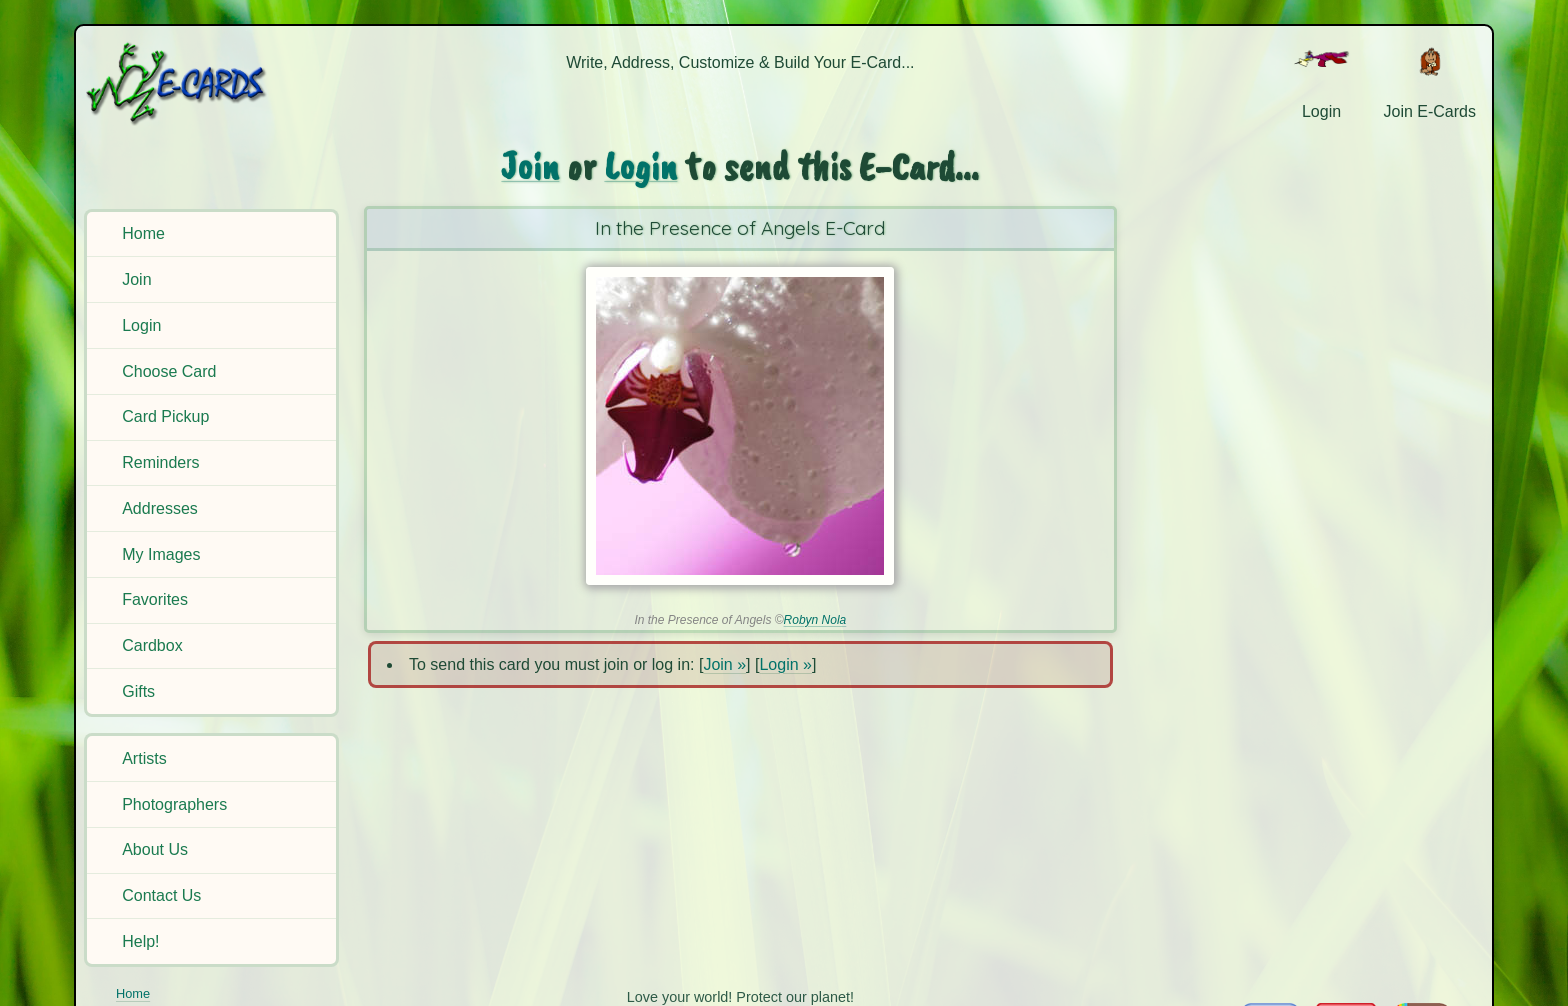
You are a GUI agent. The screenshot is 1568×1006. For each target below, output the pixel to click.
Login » (785, 664)
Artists (144, 758)
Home (143, 233)
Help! (140, 941)
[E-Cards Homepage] (209, 83)
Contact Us (161, 895)
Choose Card (169, 371)
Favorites (155, 599)
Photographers (174, 804)
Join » (724, 664)
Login (141, 325)
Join (136, 279)
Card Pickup (165, 416)
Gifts (138, 691)
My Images (161, 554)
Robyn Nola (815, 620)
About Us (155, 849)
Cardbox (152, 645)
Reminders (160, 462)
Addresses (160, 508)
